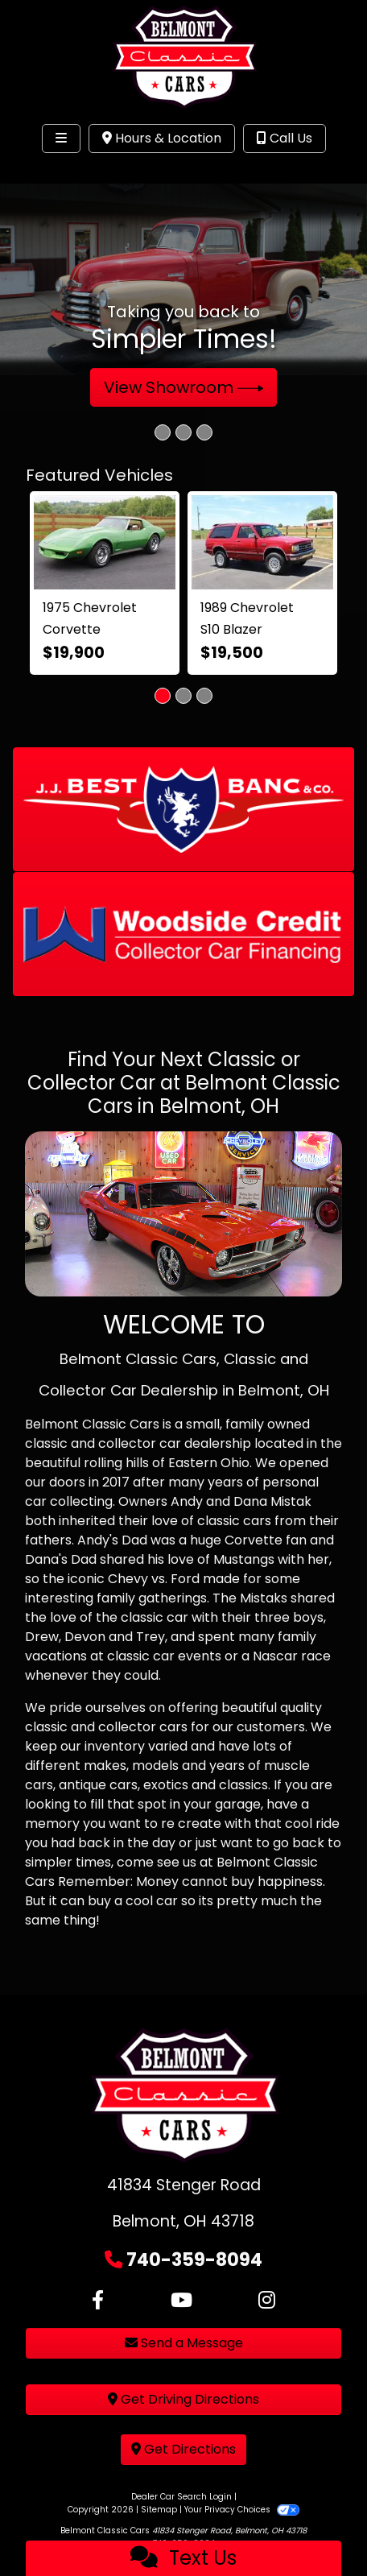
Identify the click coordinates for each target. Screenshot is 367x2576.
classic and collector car (103, 1443)
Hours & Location (161, 138)
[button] (183, 809)
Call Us (284, 138)
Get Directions (183, 2449)
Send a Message (184, 2343)
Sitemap (159, 2510)
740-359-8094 (194, 2259)
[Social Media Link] (266, 2300)
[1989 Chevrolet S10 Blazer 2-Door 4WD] (262, 542)
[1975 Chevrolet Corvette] (104, 542)
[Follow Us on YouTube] (181, 2300)
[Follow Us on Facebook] (98, 2300)
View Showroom (184, 387)
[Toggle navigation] (61, 138)
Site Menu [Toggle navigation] (62, 171)
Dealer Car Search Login (181, 2497)
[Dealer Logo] (183, 57)
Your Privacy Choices (241, 2510)
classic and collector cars (106, 1727)
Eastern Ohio (208, 1462)
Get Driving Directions (183, 2399)
